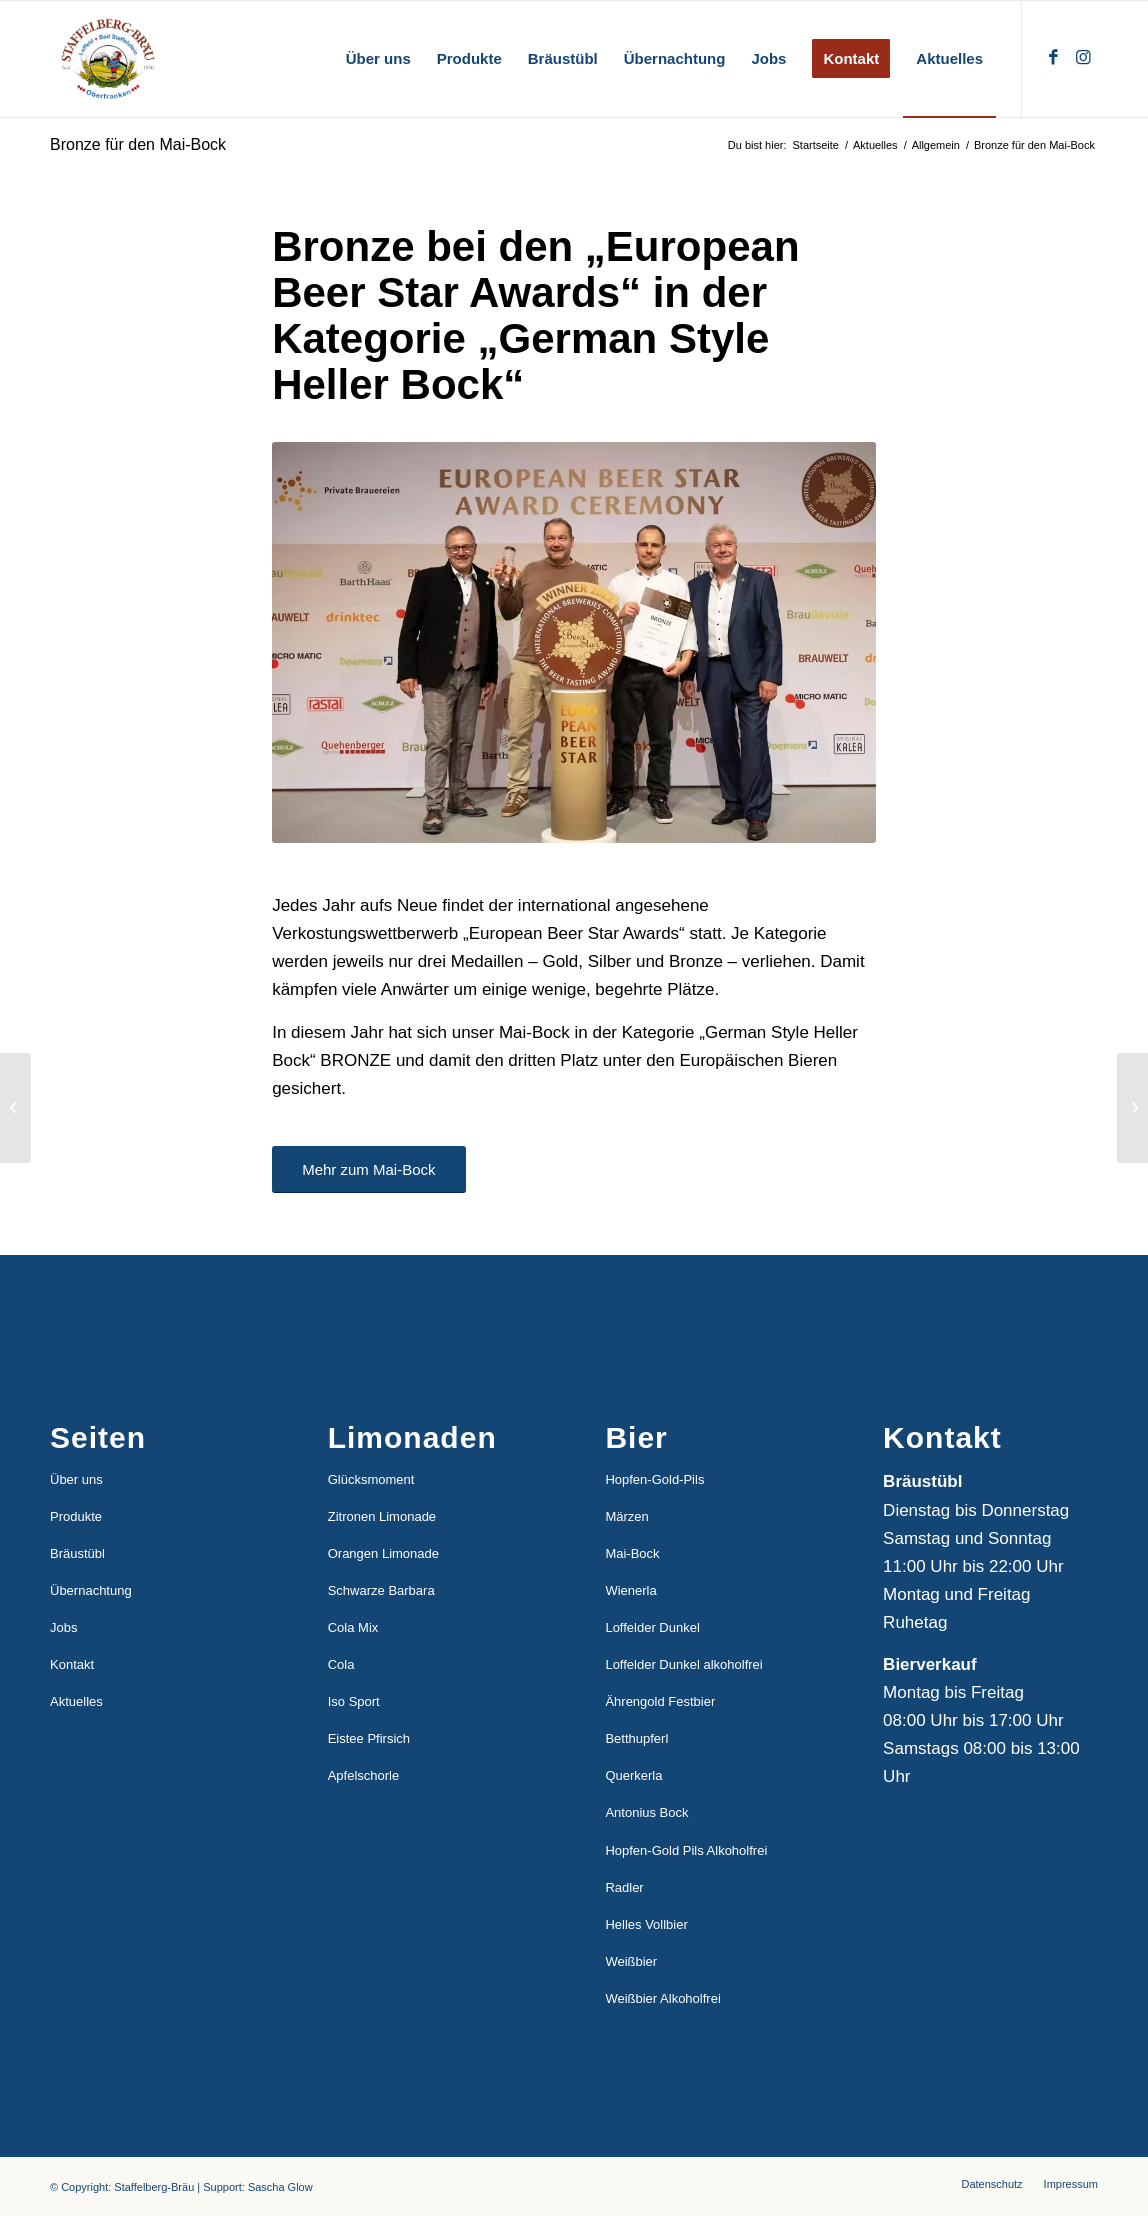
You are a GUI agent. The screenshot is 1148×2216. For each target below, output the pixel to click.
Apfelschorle (364, 1775)
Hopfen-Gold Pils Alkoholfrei (686, 1850)
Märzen (626, 1516)
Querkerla (633, 1775)
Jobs (63, 1627)
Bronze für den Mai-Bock (138, 144)
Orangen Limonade (383, 1553)
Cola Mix (353, 1627)
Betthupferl (636, 1738)
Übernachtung (91, 1590)
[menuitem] (378, 59)
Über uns (76, 1479)
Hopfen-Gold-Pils (654, 1479)
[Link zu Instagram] (1083, 58)
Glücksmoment (371, 1479)
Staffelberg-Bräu (154, 2187)
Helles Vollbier (646, 1924)
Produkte (76, 1516)
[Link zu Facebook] (1053, 58)
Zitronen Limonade (382, 1516)
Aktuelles (76, 1701)
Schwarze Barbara (381, 1590)
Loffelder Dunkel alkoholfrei (683, 1664)
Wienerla (630, 1590)
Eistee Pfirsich (369, 1738)
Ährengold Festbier (660, 1701)
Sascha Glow (280, 2187)
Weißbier (631, 1961)
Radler (624, 1887)
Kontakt (72, 1664)
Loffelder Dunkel (652, 1627)
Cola (341, 1664)
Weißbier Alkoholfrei (662, 1998)
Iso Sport (354, 1701)
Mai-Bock (632, 1553)
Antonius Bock (646, 1812)
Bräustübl (77, 1553)
